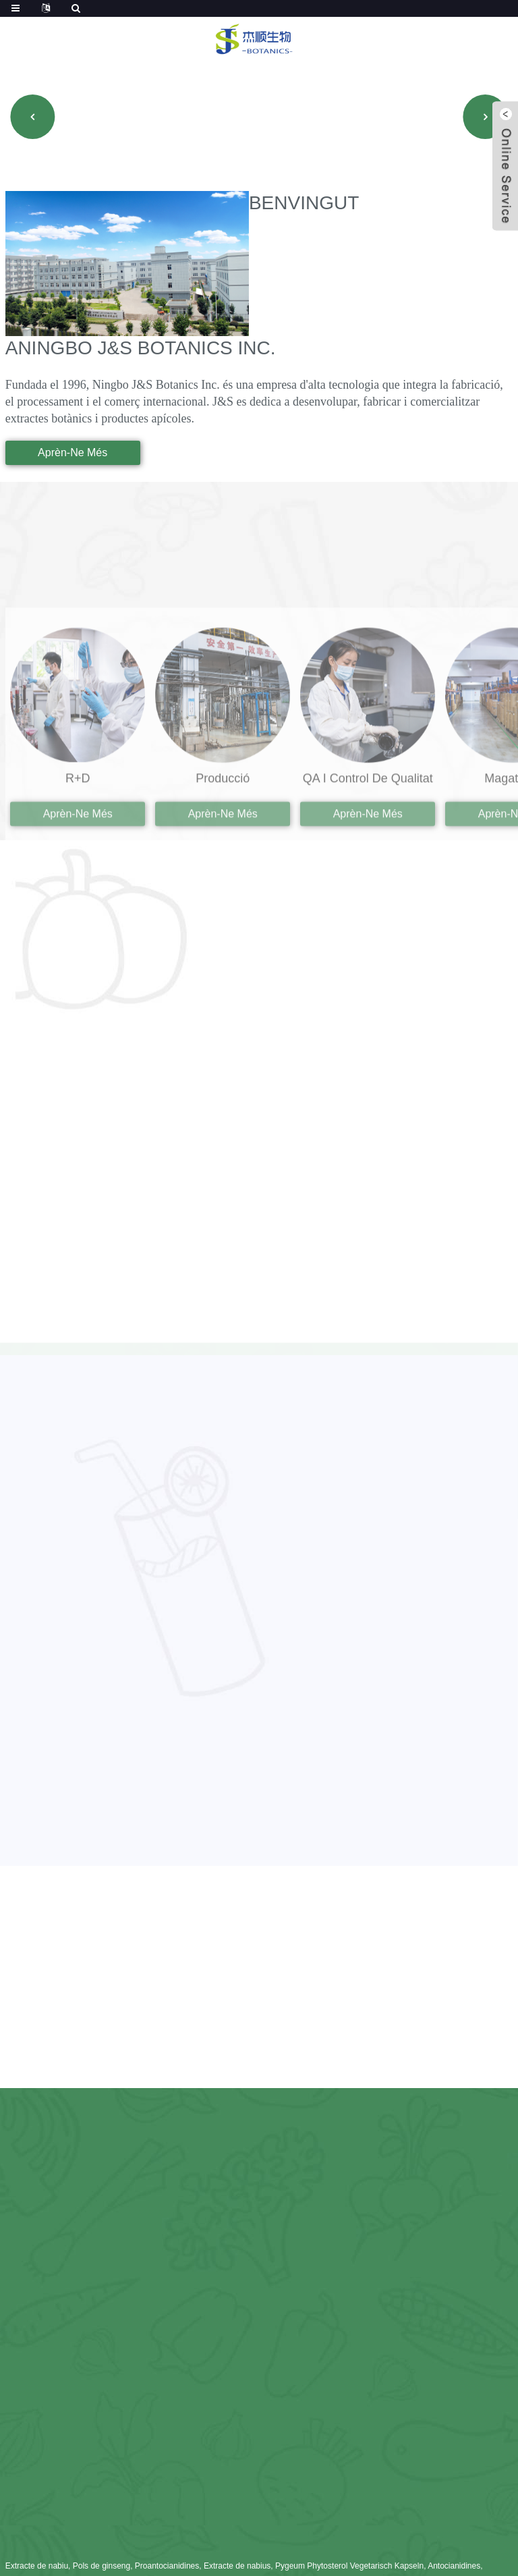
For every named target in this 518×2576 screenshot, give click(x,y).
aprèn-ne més (72, 452)
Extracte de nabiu (36, 2566)
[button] (32, 116)
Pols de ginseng (101, 2566)
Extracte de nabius (237, 2566)
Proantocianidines (167, 2566)
